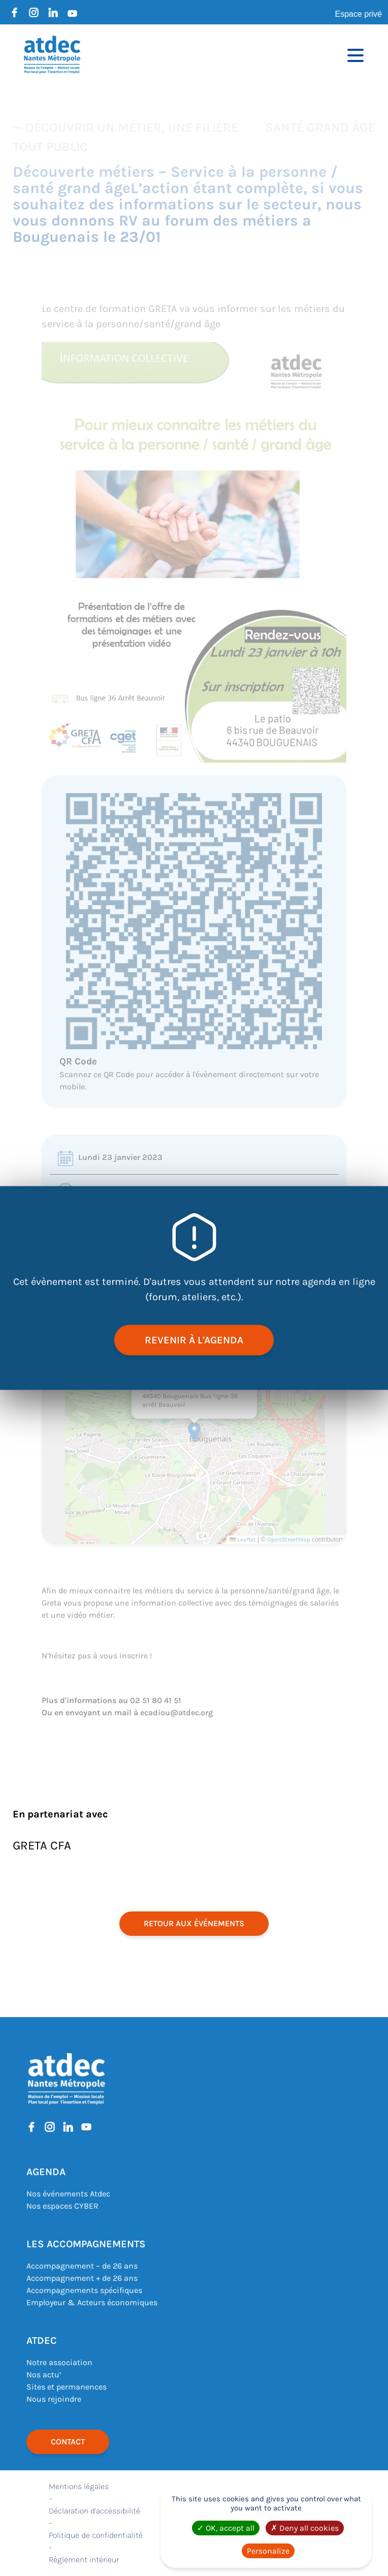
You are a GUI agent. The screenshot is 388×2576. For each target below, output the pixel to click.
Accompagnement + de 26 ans (82, 2278)
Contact (68, 2441)
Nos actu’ (43, 2374)
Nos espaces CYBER (62, 2206)
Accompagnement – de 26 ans (82, 2266)
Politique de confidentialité (96, 2535)
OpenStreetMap (288, 1539)
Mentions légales (79, 2486)
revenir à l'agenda (194, 1340)
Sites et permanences (66, 2387)
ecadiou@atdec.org (176, 1712)
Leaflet (243, 1539)
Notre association (59, 2362)
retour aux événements (194, 1923)
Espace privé (358, 14)
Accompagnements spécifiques (84, 2290)
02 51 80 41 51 (155, 1700)
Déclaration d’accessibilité (94, 2511)
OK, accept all (225, 2528)
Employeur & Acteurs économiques (91, 2302)
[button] (194, 1432)
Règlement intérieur (84, 2559)
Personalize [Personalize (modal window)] (268, 2551)
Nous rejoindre (53, 2399)
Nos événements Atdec (68, 2193)
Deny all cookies (305, 2528)
